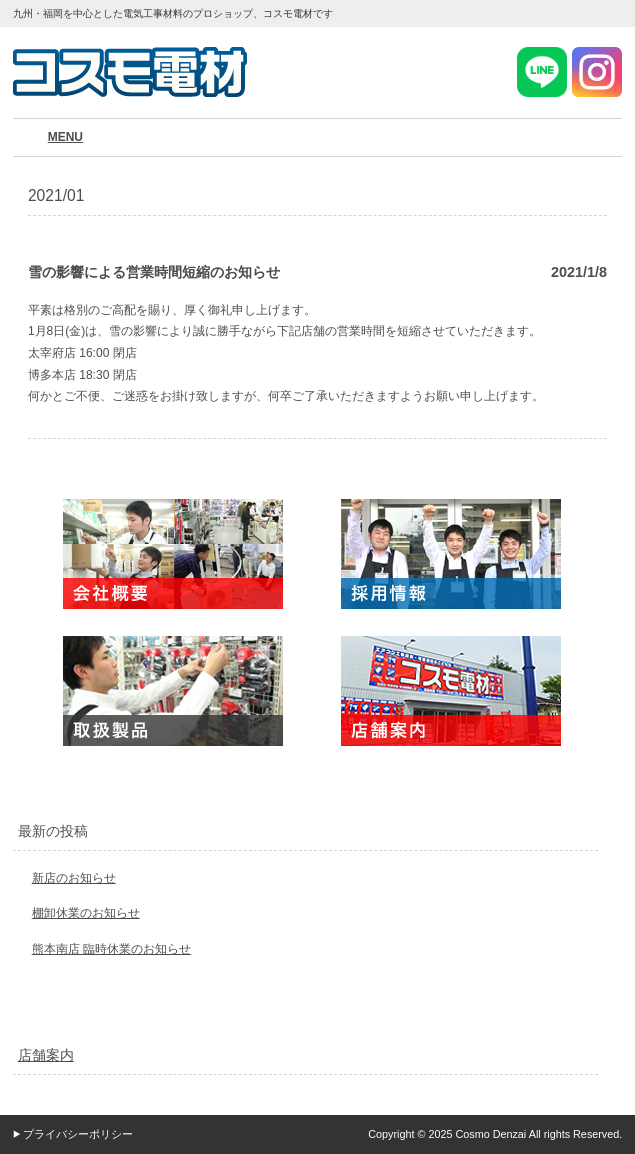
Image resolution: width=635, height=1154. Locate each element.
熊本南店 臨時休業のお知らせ (111, 949)
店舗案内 (46, 1055)
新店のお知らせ (74, 878)
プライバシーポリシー (78, 1134)
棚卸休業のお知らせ (86, 913)
